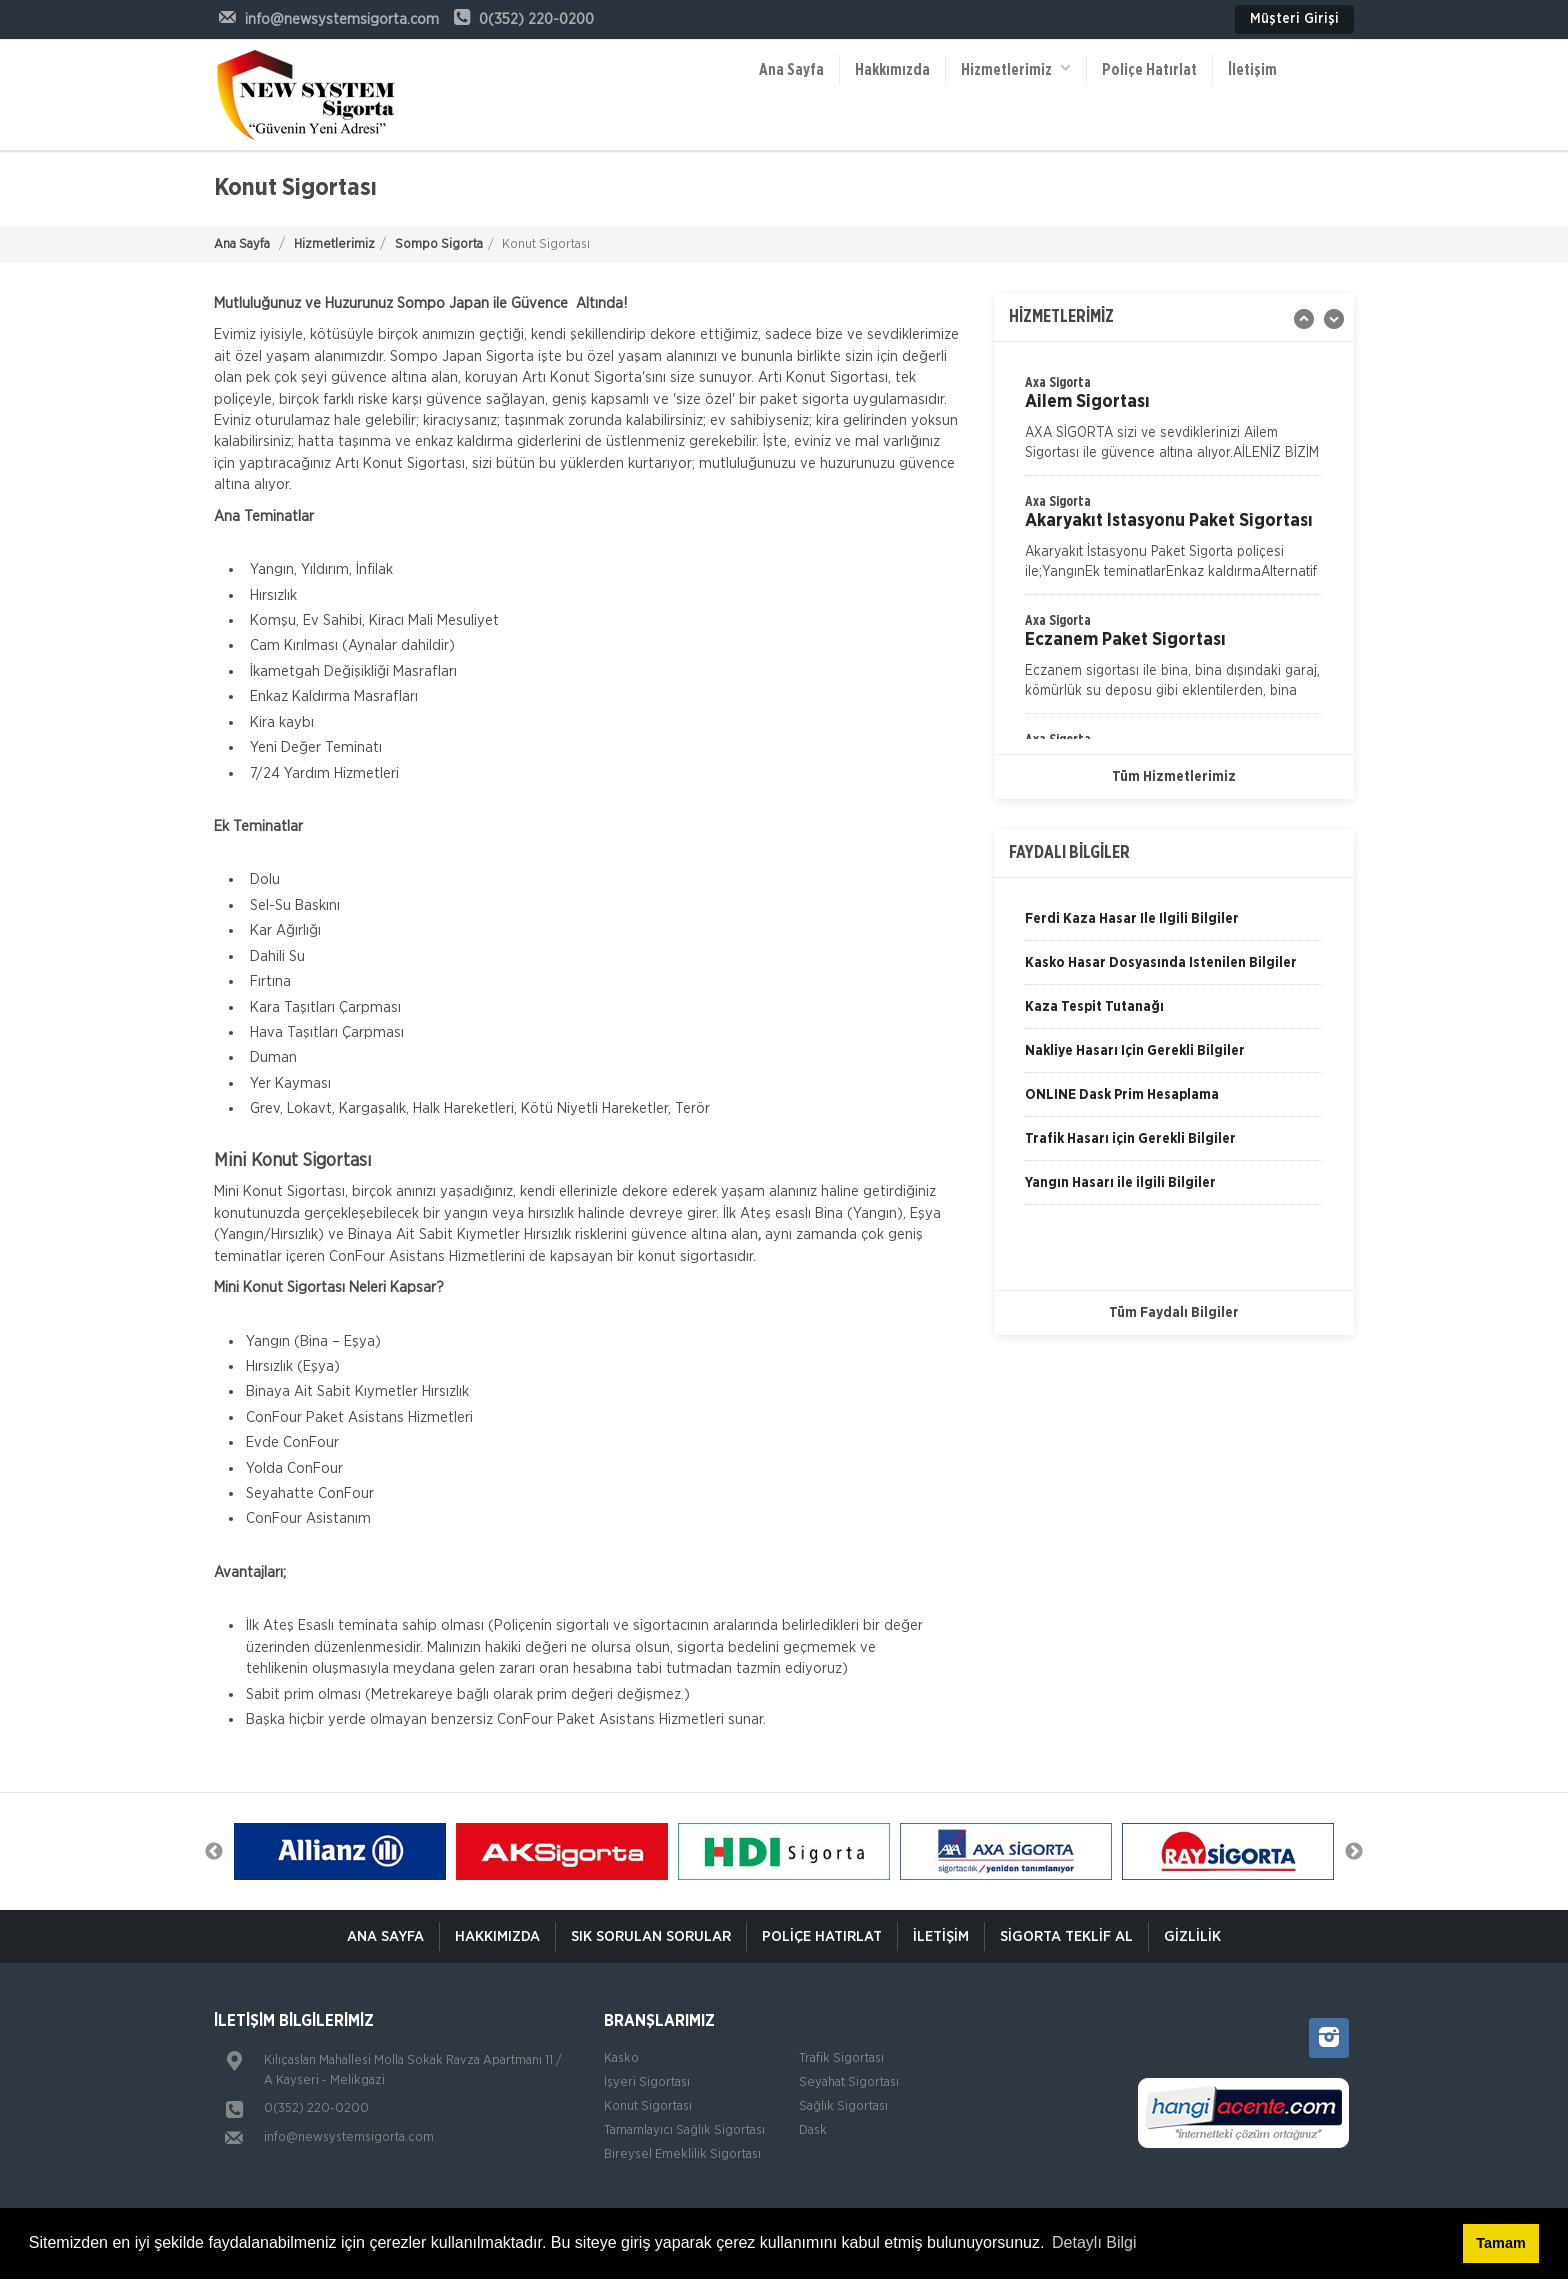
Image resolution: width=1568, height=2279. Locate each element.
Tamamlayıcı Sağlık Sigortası (684, 2130)
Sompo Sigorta (439, 244)
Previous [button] (214, 1852)
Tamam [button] (1500, 2243)
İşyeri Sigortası (647, 2082)
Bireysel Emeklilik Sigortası (682, 2154)
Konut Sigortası (648, 2106)
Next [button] (1354, 1852)
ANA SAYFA (385, 1936)
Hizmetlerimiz (1016, 68)
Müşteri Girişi (1294, 19)
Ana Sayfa (791, 70)
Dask (813, 2130)
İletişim (1252, 70)
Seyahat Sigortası (849, 2082)
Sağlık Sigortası (843, 2106)
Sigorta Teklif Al (1066, 1936)
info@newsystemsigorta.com (349, 2137)
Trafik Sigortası (841, 2058)
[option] (1174, 543)
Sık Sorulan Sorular (651, 1936)
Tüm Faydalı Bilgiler (1174, 1313)
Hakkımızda (892, 70)
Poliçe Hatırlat (1149, 70)
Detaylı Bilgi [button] (1094, 2242)
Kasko (621, 2058)
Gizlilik (1192, 1936)
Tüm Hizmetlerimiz (1174, 777)
